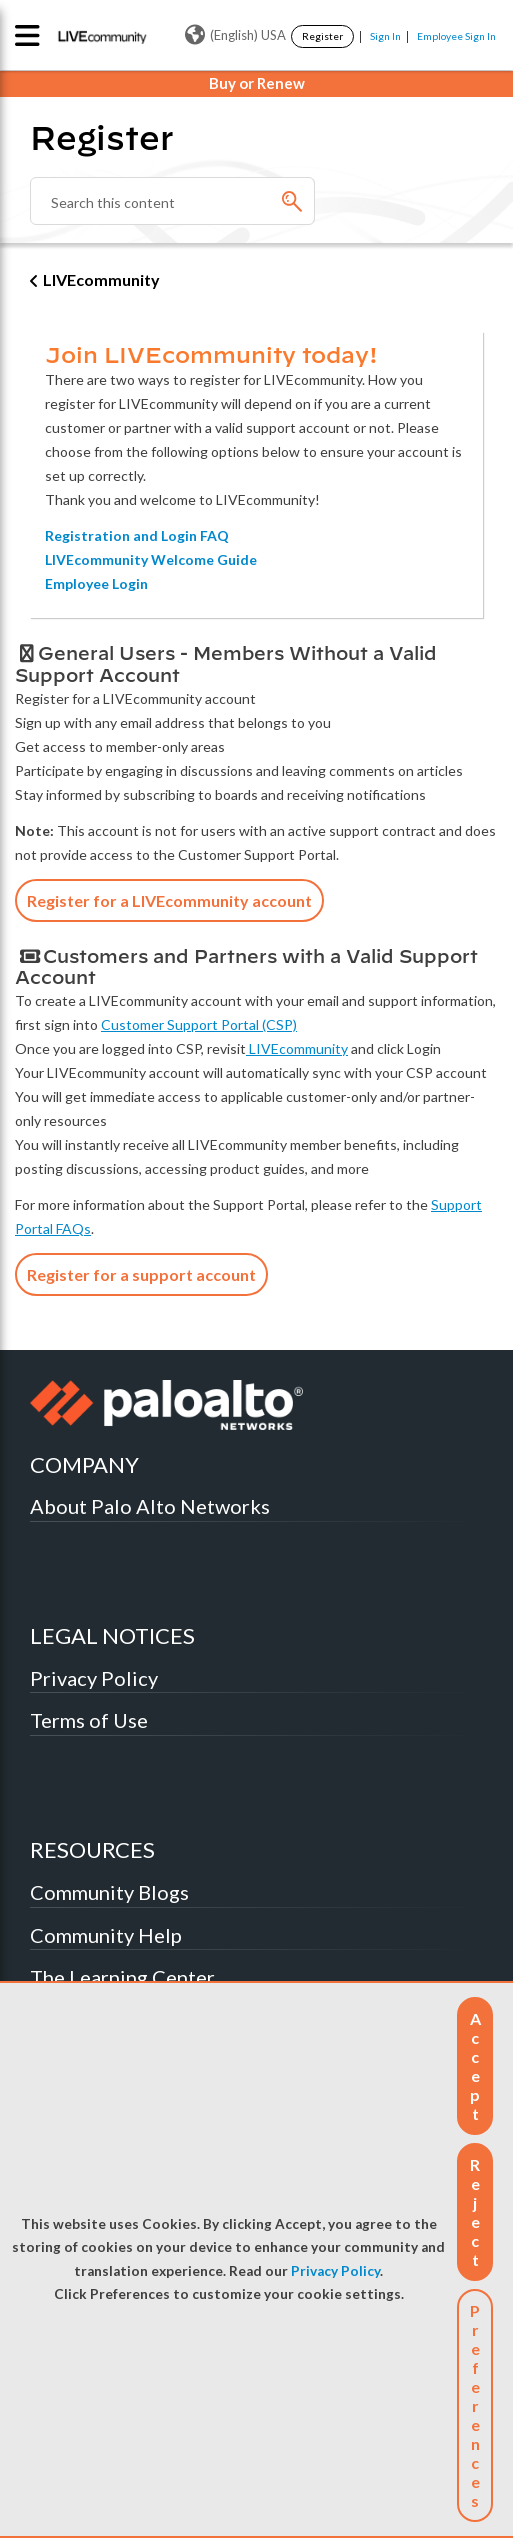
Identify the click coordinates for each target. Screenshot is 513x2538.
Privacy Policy (335, 2271)
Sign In (385, 36)
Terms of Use (89, 1720)
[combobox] (172, 201)
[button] (475, 2066)
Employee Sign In (456, 36)
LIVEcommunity (101, 279)
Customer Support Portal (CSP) (199, 1024)
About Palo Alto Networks (150, 1506)
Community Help (106, 1935)
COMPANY (84, 1464)
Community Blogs (109, 1892)
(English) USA (235, 35)
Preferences (475, 2405)
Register (322, 36)
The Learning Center (122, 1977)
